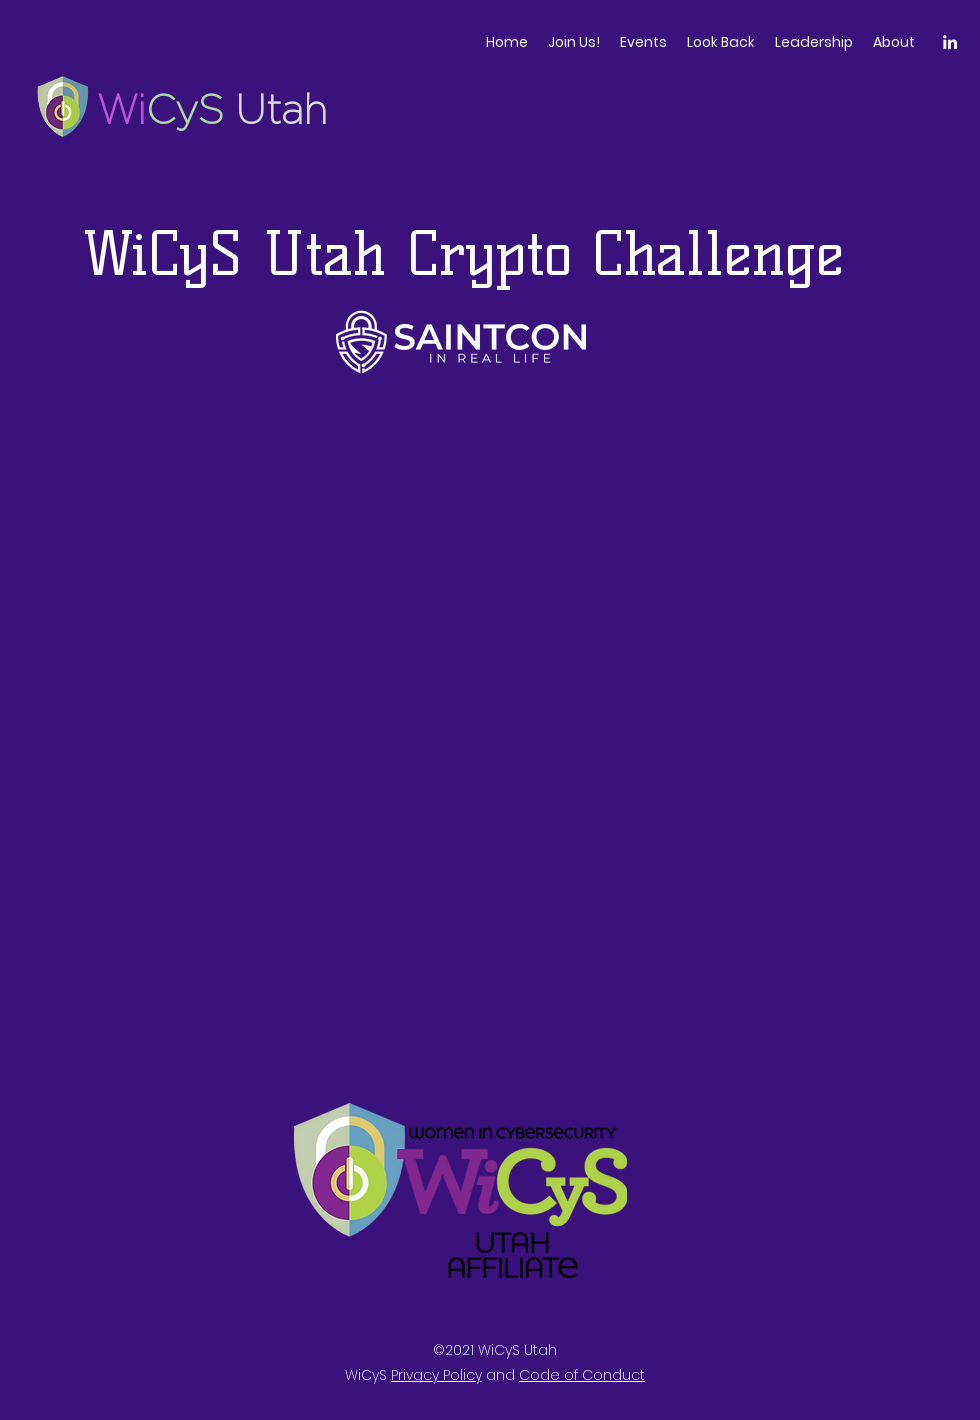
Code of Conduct (582, 1375)
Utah (281, 109)
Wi (121, 109)
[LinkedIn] (950, 42)
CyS (190, 109)
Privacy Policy (436, 1375)
